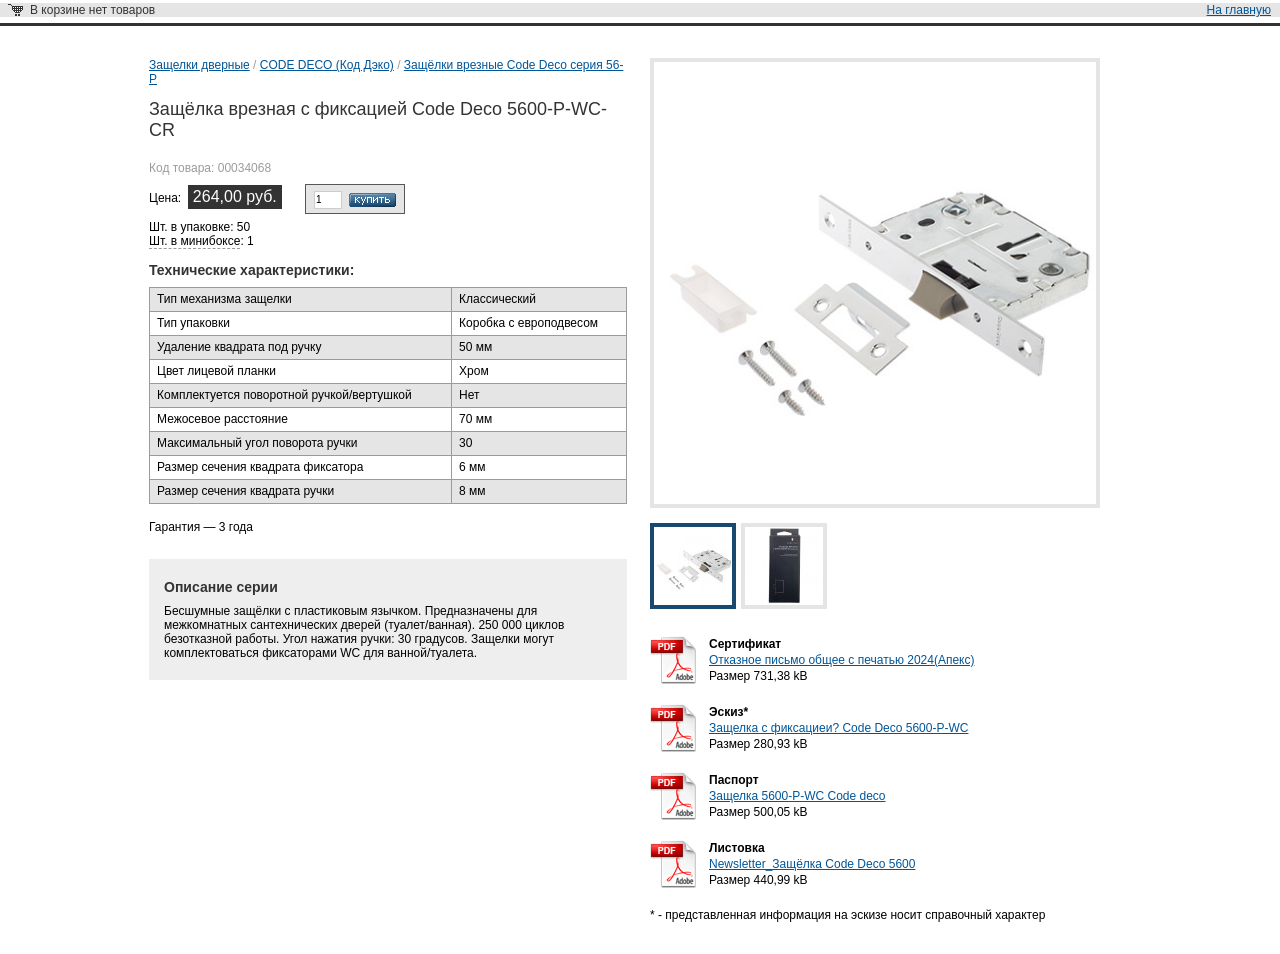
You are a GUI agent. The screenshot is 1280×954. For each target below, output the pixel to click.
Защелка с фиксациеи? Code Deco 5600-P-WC (838, 728)
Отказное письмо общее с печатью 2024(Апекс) (841, 660)
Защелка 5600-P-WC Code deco (797, 796)
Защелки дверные (199, 65)
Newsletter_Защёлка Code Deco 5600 (812, 864)
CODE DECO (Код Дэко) (327, 65)
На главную (1239, 10)
